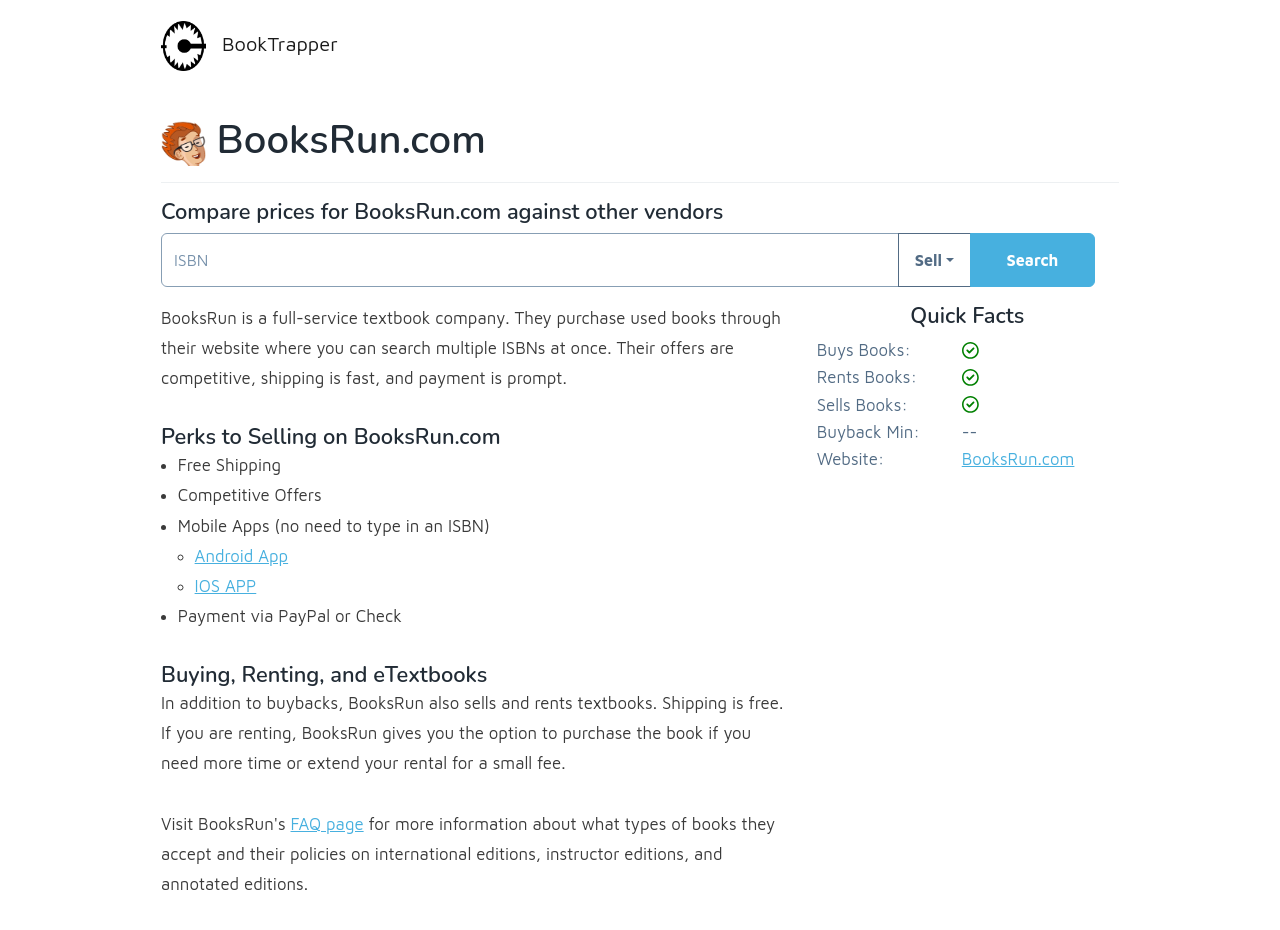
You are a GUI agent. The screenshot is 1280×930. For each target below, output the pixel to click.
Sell (928, 260)
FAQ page (327, 824)
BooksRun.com (1018, 459)
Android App (242, 556)
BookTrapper (249, 46)
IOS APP (226, 586)
